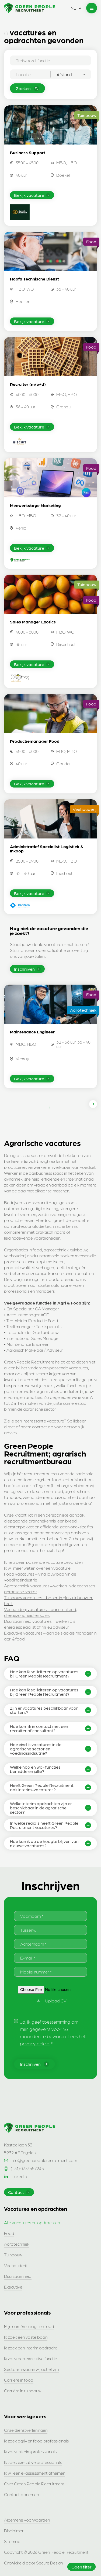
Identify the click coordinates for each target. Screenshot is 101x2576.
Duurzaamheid (18, 2276)
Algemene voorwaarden (27, 2519)
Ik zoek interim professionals (30, 2451)
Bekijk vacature (32, 195)
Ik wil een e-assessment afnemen (34, 2472)
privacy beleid (35, 2043)
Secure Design (49, 2562)
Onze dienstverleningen (25, 2430)
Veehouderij (15, 2265)
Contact (19, 2192)
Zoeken (27, 88)
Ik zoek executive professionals (33, 2462)
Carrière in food (18, 2379)
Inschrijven (27, 968)
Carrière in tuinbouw (22, 2390)
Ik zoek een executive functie (30, 2358)
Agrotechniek (16, 2243)
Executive (13, 2286)
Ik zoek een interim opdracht (30, 2347)
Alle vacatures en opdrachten (32, 2222)
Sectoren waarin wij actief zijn (31, 2369)
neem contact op (37, 1426)
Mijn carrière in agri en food (29, 2326)
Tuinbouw (13, 2254)
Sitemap (12, 2541)
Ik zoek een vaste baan (25, 2337)
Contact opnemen (21, 2494)
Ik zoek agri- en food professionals (36, 2440)
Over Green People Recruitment (34, 2483)
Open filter (81, 2566)
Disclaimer (13, 2530)
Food (9, 2233)
